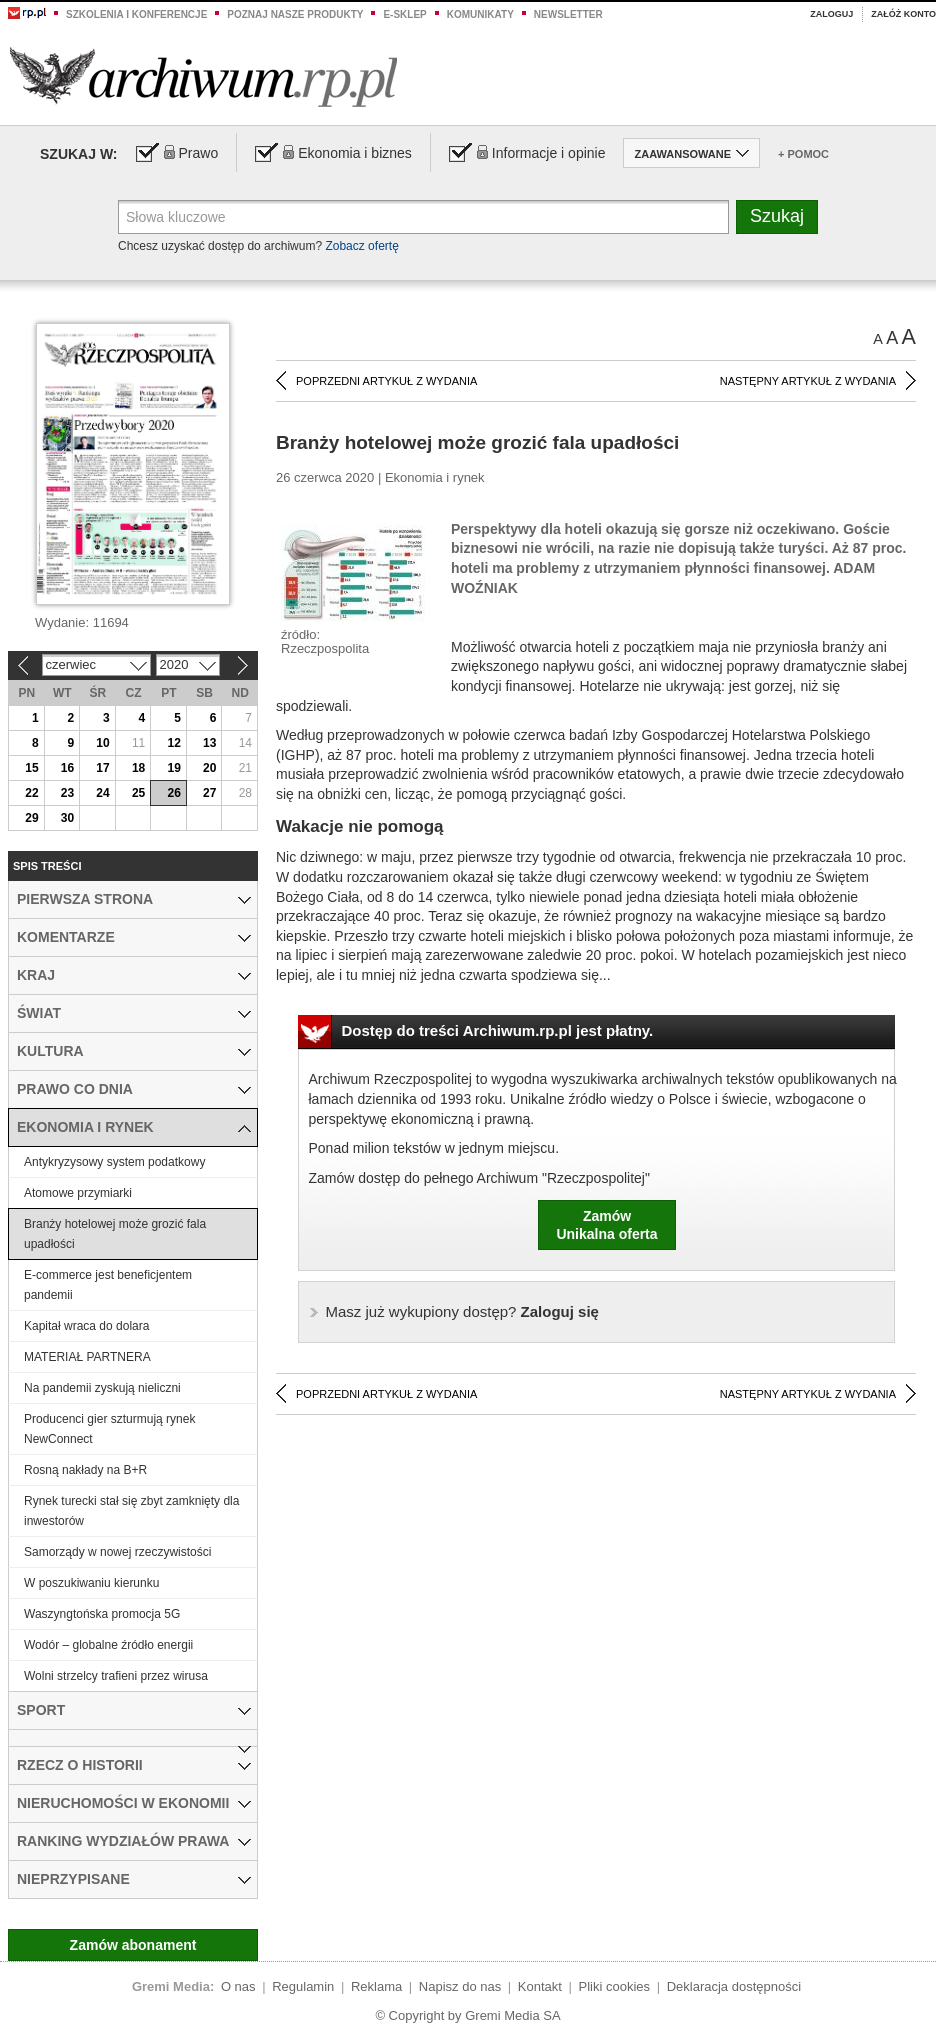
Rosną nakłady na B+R (85, 1470)
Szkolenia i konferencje (136, 14)
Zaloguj (831, 14)
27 (209, 793)
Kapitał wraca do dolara (86, 1326)
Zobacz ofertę (361, 246)
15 (31, 768)
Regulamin (303, 1986)
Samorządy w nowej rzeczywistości (117, 1552)
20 (209, 768)
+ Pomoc (803, 154)
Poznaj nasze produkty (295, 14)
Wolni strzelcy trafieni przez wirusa (116, 1676)
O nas (238, 1986)
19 (173, 768)
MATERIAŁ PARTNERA (87, 1357)
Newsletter (568, 14)
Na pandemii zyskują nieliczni (102, 1388)
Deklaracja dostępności (734, 1986)
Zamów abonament (133, 1945)
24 (102, 793)
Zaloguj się (462, 1311)
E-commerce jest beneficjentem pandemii (108, 1285)
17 (102, 768)
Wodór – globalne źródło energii (108, 1645)
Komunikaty (480, 14)
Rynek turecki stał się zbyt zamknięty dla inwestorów (131, 1511)
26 (173, 793)
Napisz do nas (460, 1986)
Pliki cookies (615, 1986)
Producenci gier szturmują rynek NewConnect (109, 1429)
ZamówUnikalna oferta (606, 1225)
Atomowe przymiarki (78, 1193)
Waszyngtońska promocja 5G (102, 1614)
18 (138, 768)
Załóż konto (903, 14)
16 (67, 768)
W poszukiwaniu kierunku (91, 1583)
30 (67, 818)
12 (173, 743)
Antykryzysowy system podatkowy (114, 1162)
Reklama (376, 1986)
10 (102, 743)
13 (209, 743)
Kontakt (540, 1986)
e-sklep (404, 14)
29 (31, 818)
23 (67, 793)
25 (138, 793)
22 (31, 793)
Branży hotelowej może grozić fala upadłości (115, 1234)
